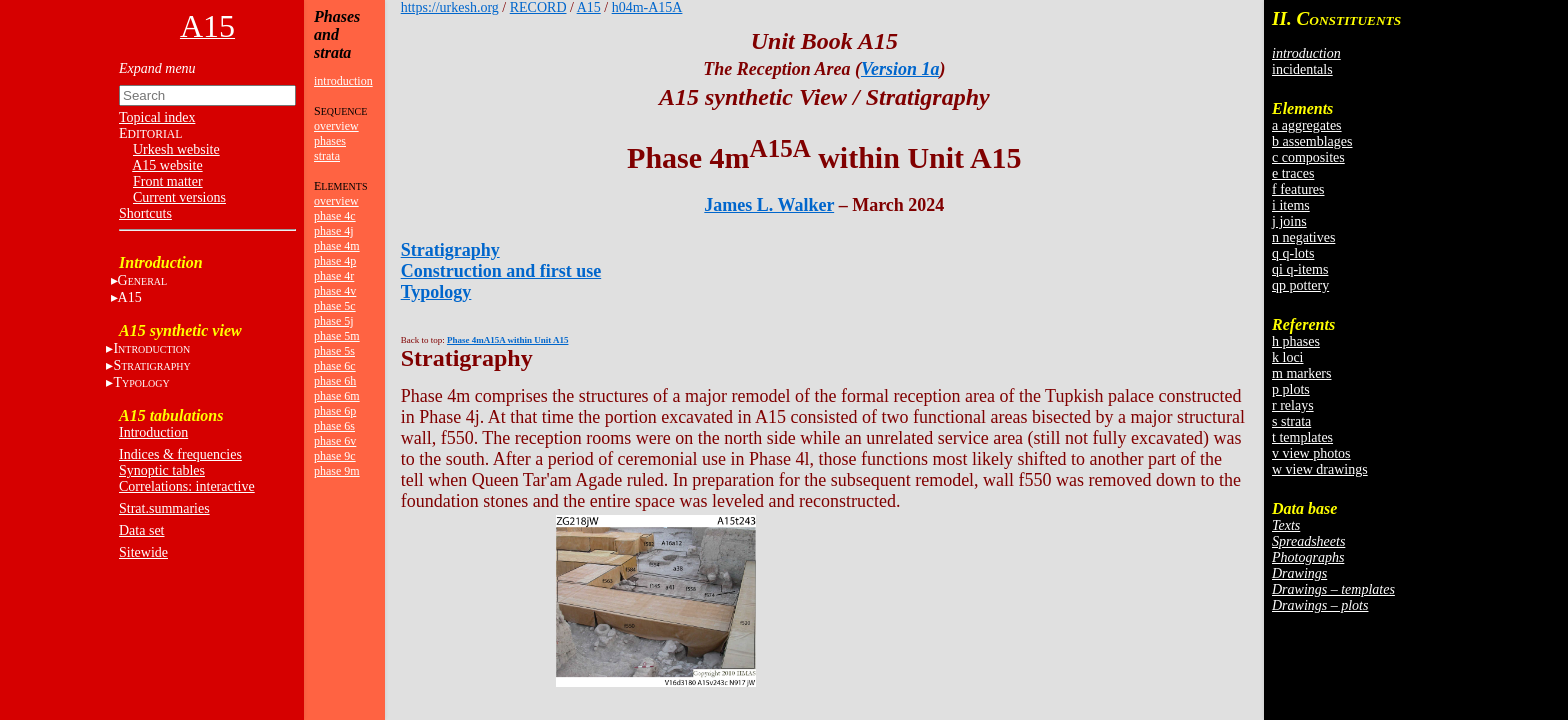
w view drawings (1320, 469)
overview (336, 126)
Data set (141, 530)
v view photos (1311, 453)
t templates (1302, 437)
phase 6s (334, 426)
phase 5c (335, 306)
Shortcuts (145, 213)
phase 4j (334, 231)
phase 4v (335, 291)
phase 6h (335, 381)
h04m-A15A (647, 7)
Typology (436, 292)
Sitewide (143, 552)
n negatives (1303, 237)
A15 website (167, 165)
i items (1291, 205)
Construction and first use (501, 271)
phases (330, 141)
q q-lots (1293, 253)
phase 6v (335, 441)
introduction (343, 81)
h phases (1296, 341)
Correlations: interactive (187, 486)
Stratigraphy (450, 250)
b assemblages (1312, 141)
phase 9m (337, 471)
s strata (1291, 421)
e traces (1293, 173)
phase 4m (337, 246)
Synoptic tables (162, 470)
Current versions (179, 197)
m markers (1301, 373)
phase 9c (335, 456)
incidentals (1302, 69)
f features (1298, 189)
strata (327, 156)
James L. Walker (769, 205)
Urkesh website (176, 149)
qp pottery (1300, 285)
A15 (130, 297)
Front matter (168, 181)
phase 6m (337, 396)
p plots (1291, 389)
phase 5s (334, 351)
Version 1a (900, 69)
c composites (1308, 157)
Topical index (157, 117)
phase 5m (337, 336)
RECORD (538, 7)
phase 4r (334, 276)
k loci (1288, 357)
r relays (1293, 405)
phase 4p (335, 261)
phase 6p (335, 411)
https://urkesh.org (450, 7)
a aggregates (1307, 125)
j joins (1289, 221)
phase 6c (335, 366)
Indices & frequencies (180, 454)
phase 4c (335, 216)
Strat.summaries (164, 508)
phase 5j (334, 321)
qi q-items (1300, 269)
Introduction (153, 432)
